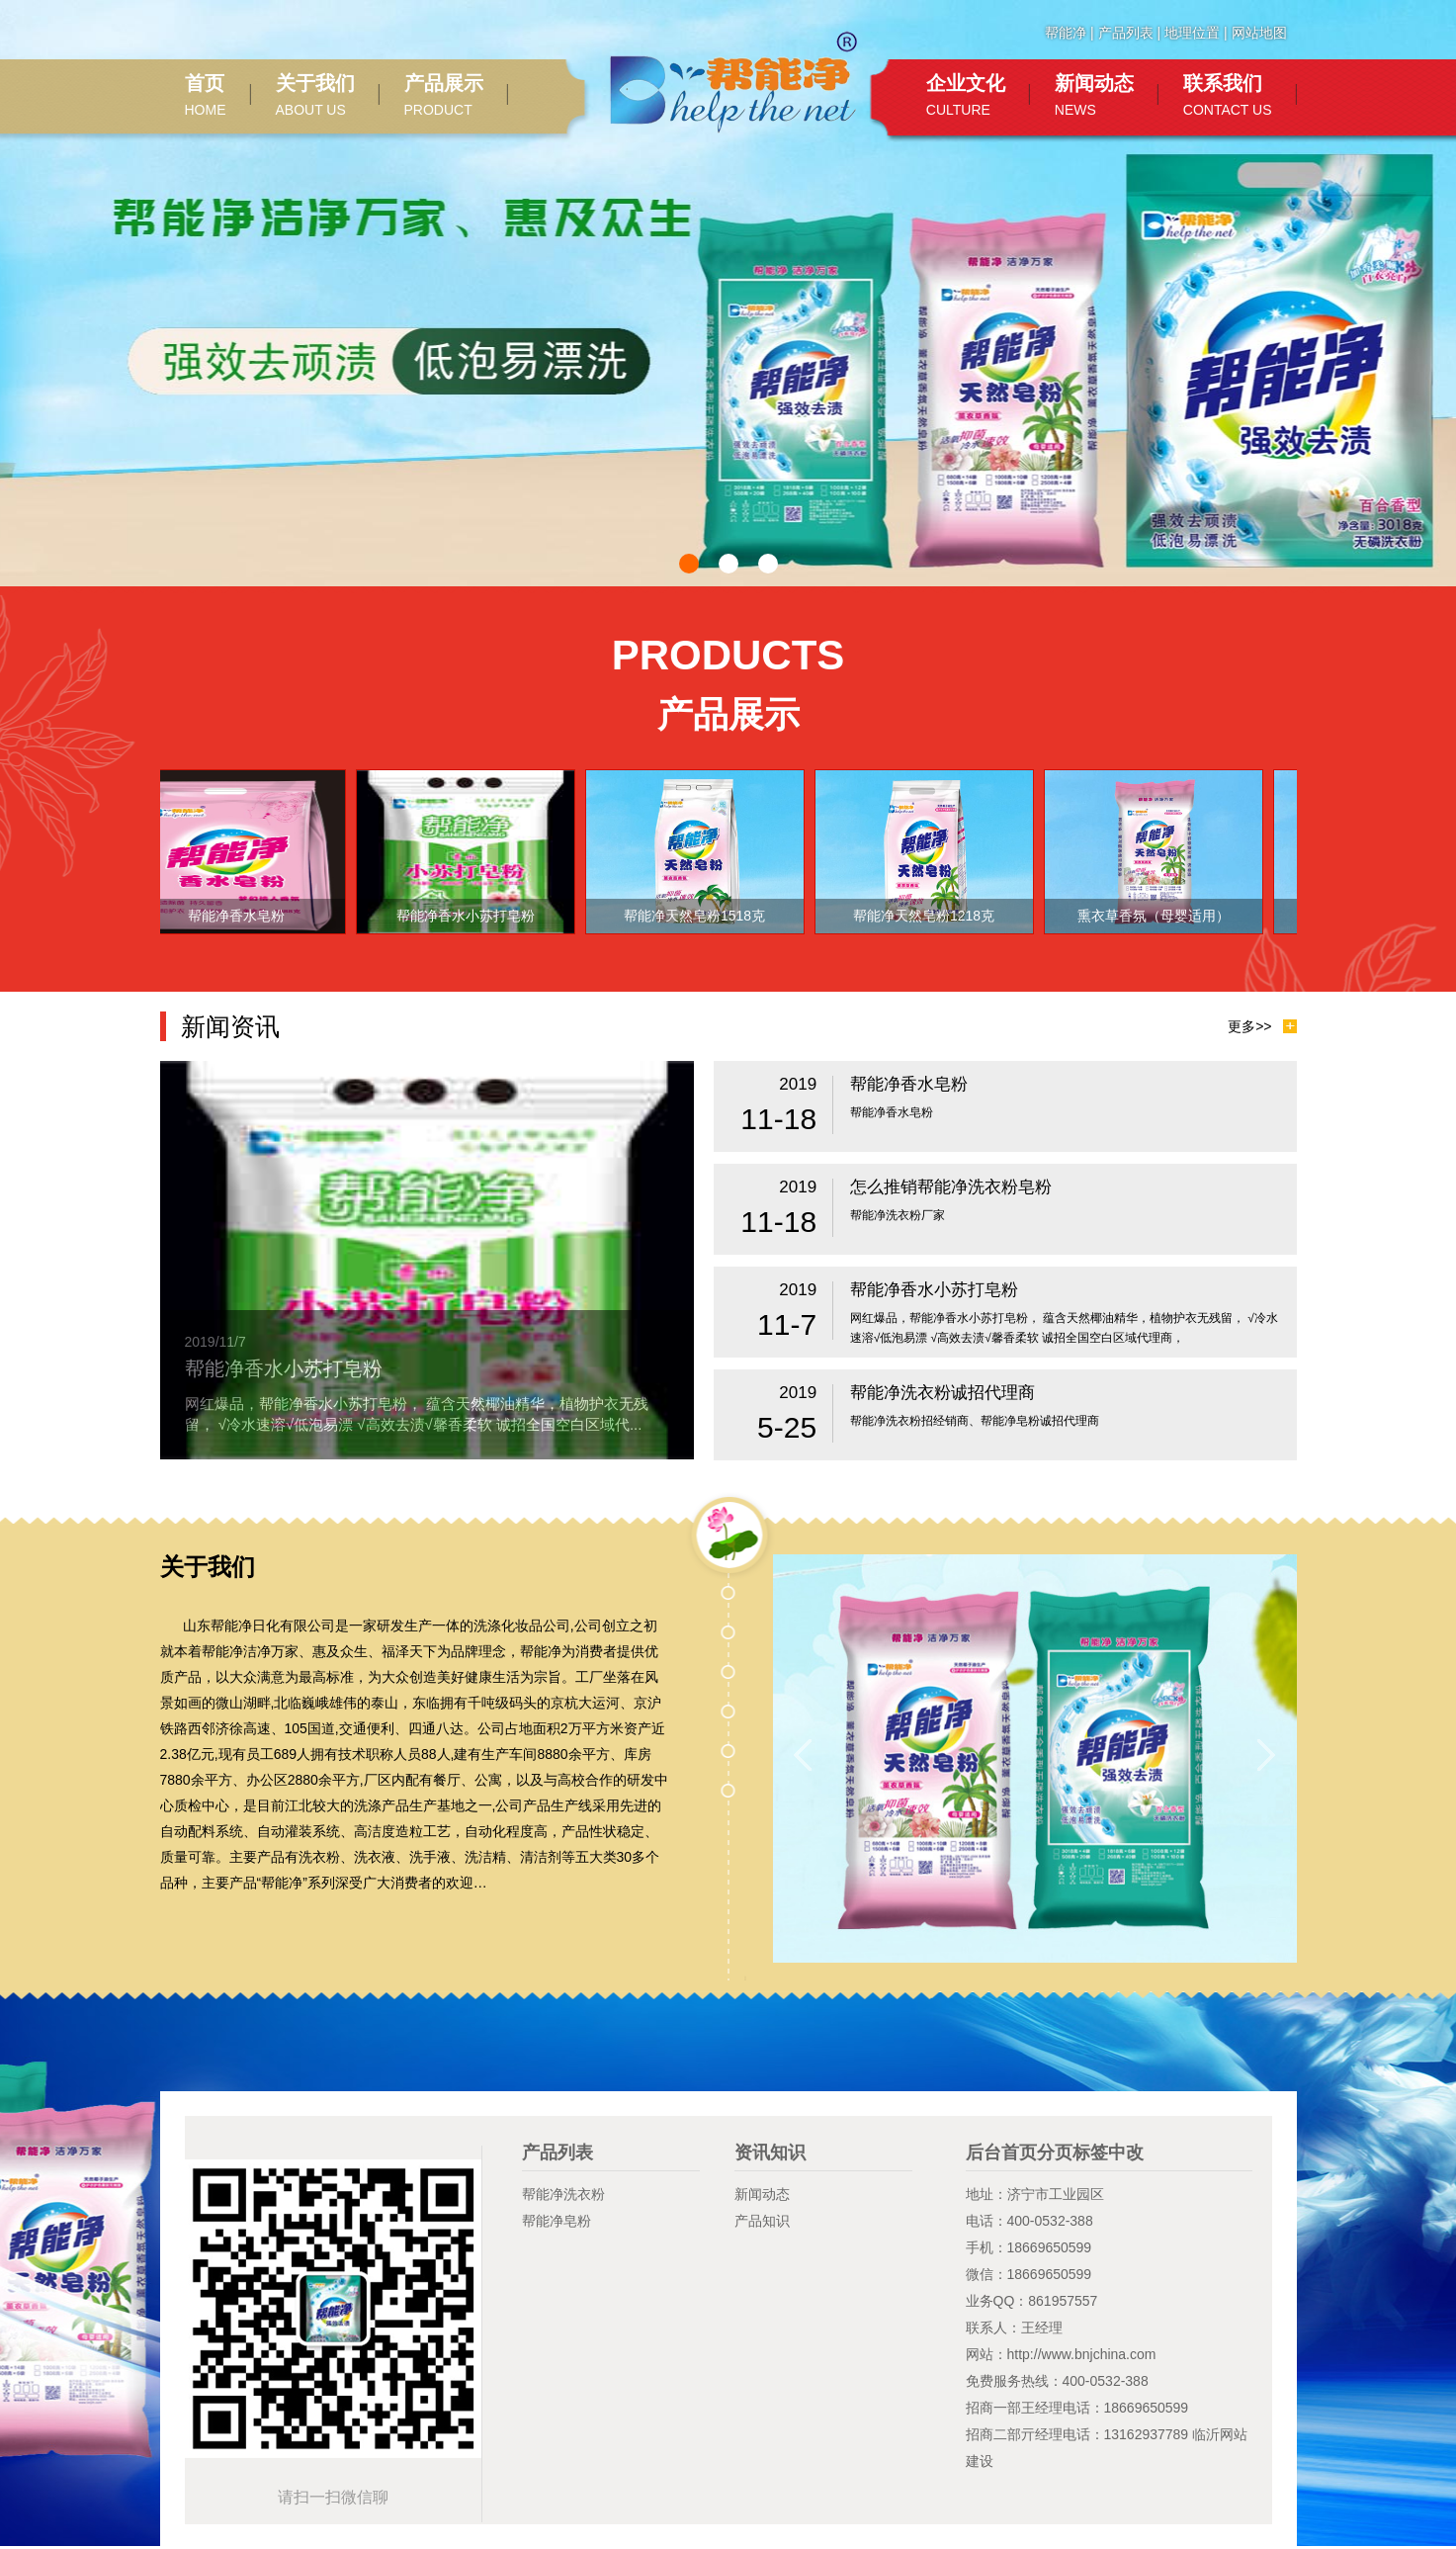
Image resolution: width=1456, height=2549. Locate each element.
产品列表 (1126, 33)
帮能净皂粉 (556, 2221)
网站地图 (1259, 33)
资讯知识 (770, 2152)
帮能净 (1065, 33)
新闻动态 (762, 2194)
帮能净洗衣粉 (563, 2194)
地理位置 (1192, 33)
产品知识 (762, 2221)
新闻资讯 (230, 1026)
